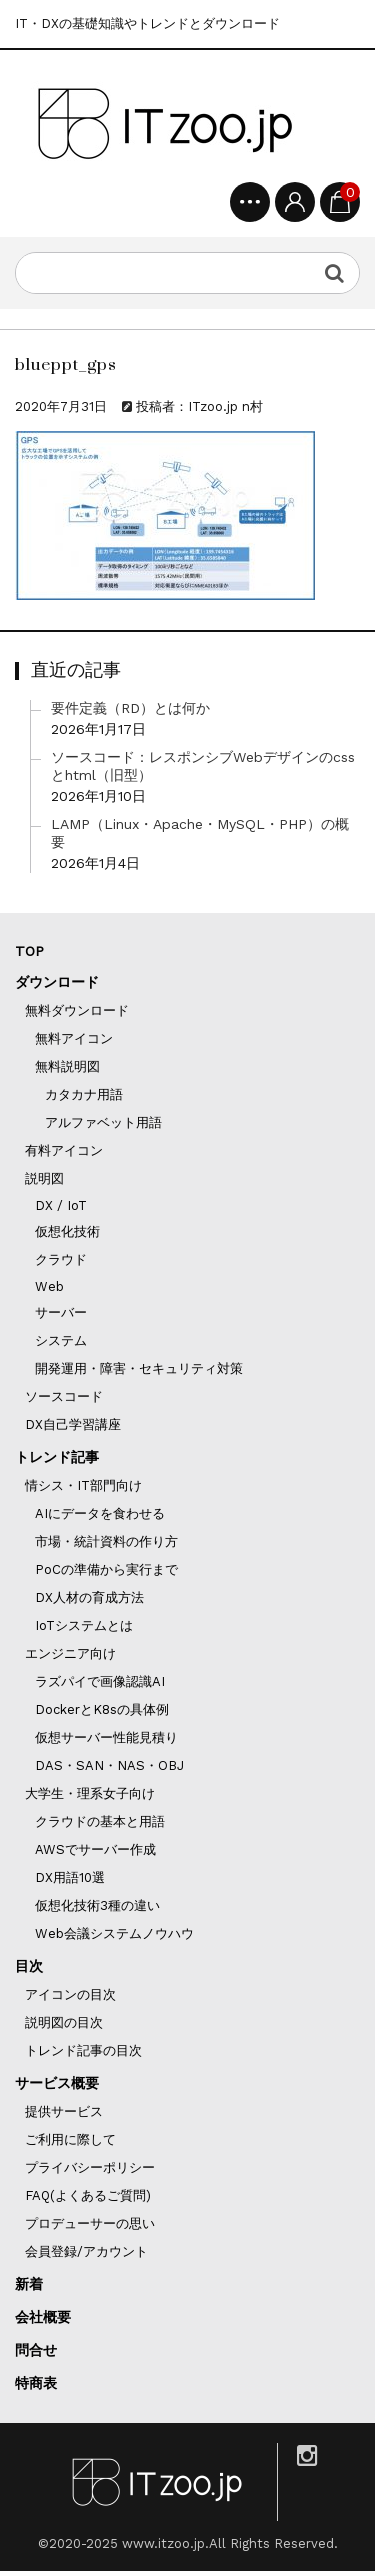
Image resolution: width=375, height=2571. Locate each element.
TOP (29, 951)
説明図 (44, 1178)
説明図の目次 (64, 2022)
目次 (29, 1966)
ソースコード (64, 1396)
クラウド (61, 1259)
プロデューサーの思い (90, 2223)
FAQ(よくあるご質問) (88, 2195)
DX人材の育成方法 (89, 1597)
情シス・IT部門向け (83, 1485)
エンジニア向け (70, 1653)
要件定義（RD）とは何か (130, 708)
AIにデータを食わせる (100, 1513)
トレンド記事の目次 (83, 2050)
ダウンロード (57, 982)
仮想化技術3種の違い (97, 1905)
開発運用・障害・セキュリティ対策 (139, 1368)
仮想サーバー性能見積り (106, 1737)
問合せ (36, 2350)
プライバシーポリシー (90, 2167)
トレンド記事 (57, 1457)
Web (49, 1286)
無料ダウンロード (77, 1010)
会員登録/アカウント (86, 2251)
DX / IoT (61, 1205)
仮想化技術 (67, 1231)
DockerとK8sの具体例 (102, 1709)
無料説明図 (67, 1066)
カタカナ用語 (84, 1094)
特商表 (36, 2383)
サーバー (61, 1312)
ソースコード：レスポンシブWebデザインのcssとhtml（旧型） (203, 766)
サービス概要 (57, 2083)
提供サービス (64, 2111)
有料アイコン (64, 1150)
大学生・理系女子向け (90, 1793)
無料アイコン (74, 1038)
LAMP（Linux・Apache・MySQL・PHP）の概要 (200, 833)
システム (61, 1340)
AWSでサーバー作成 (95, 1849)
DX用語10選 (70, 1877)
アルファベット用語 (103, 1122)
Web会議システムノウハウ (114, 1933)
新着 (29, 2284)
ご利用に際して (70, 2139)
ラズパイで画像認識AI (100, 1681)
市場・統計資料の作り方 (106, 1541)
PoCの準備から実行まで (106, 1569)
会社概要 (43, 2317)
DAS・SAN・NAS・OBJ (109, 1765)
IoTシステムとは (84, 1625)
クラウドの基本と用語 (100, 1821)
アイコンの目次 (70, 1994)
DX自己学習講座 (73, 1424)
